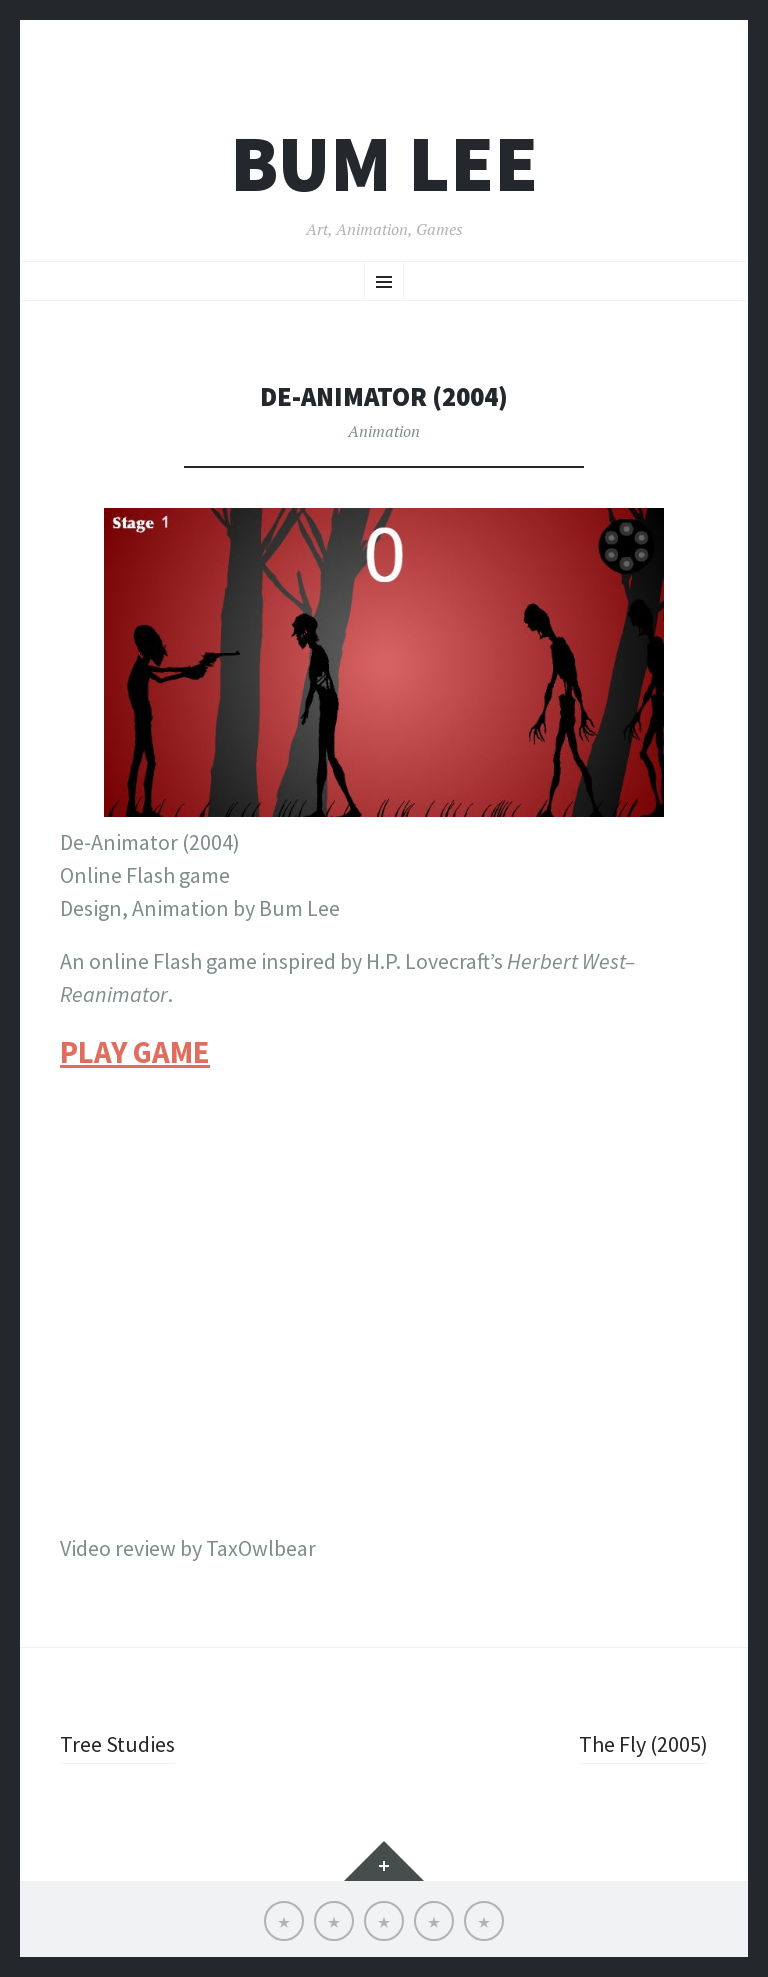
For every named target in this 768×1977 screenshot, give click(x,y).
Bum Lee (384, 163)
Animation (384, 431)
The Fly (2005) (643, 1744)
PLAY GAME (135, 1052)
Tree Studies (117, 1744)
